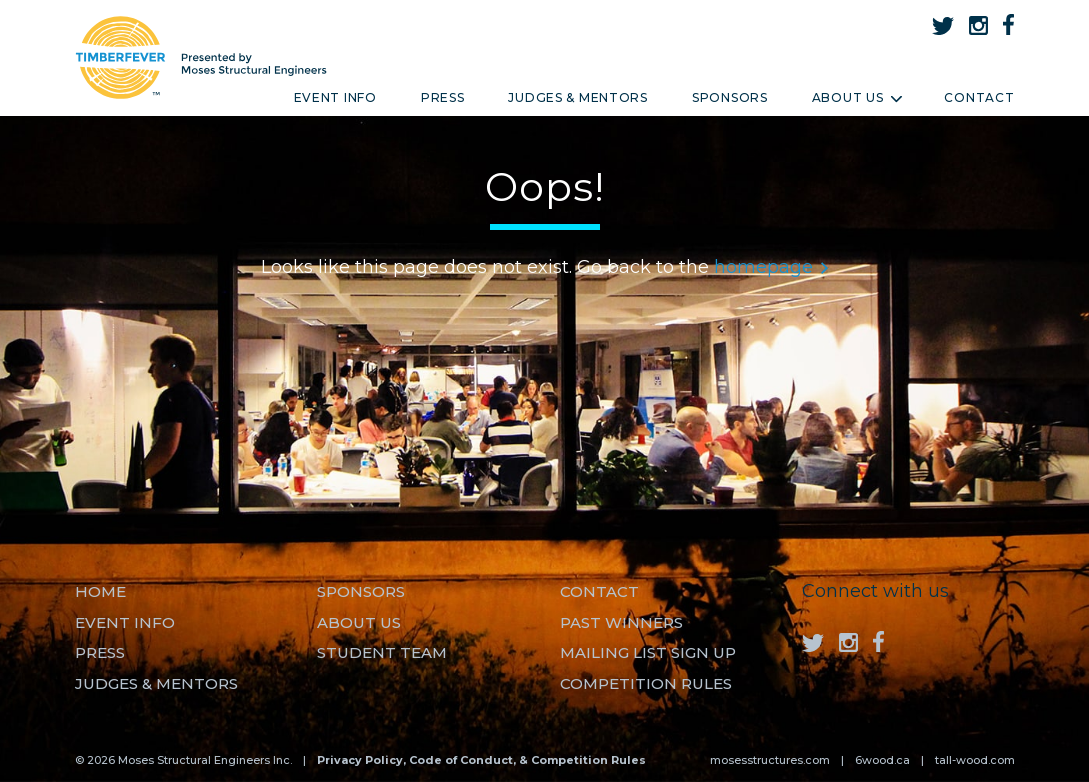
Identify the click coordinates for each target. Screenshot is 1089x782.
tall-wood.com (975, 760)
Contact (979, 97)
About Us (856, 97)
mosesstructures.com (770, 760)
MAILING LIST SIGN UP (648, 652)
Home (100, 591)
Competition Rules (646, 683)
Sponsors (730, 97)
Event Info (335, 97)
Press (443, 97)
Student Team (382, 652)
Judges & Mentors (578, 97)
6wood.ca (882, 760)
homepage (771, 267)
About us (359, 622)
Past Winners (621, 622)
